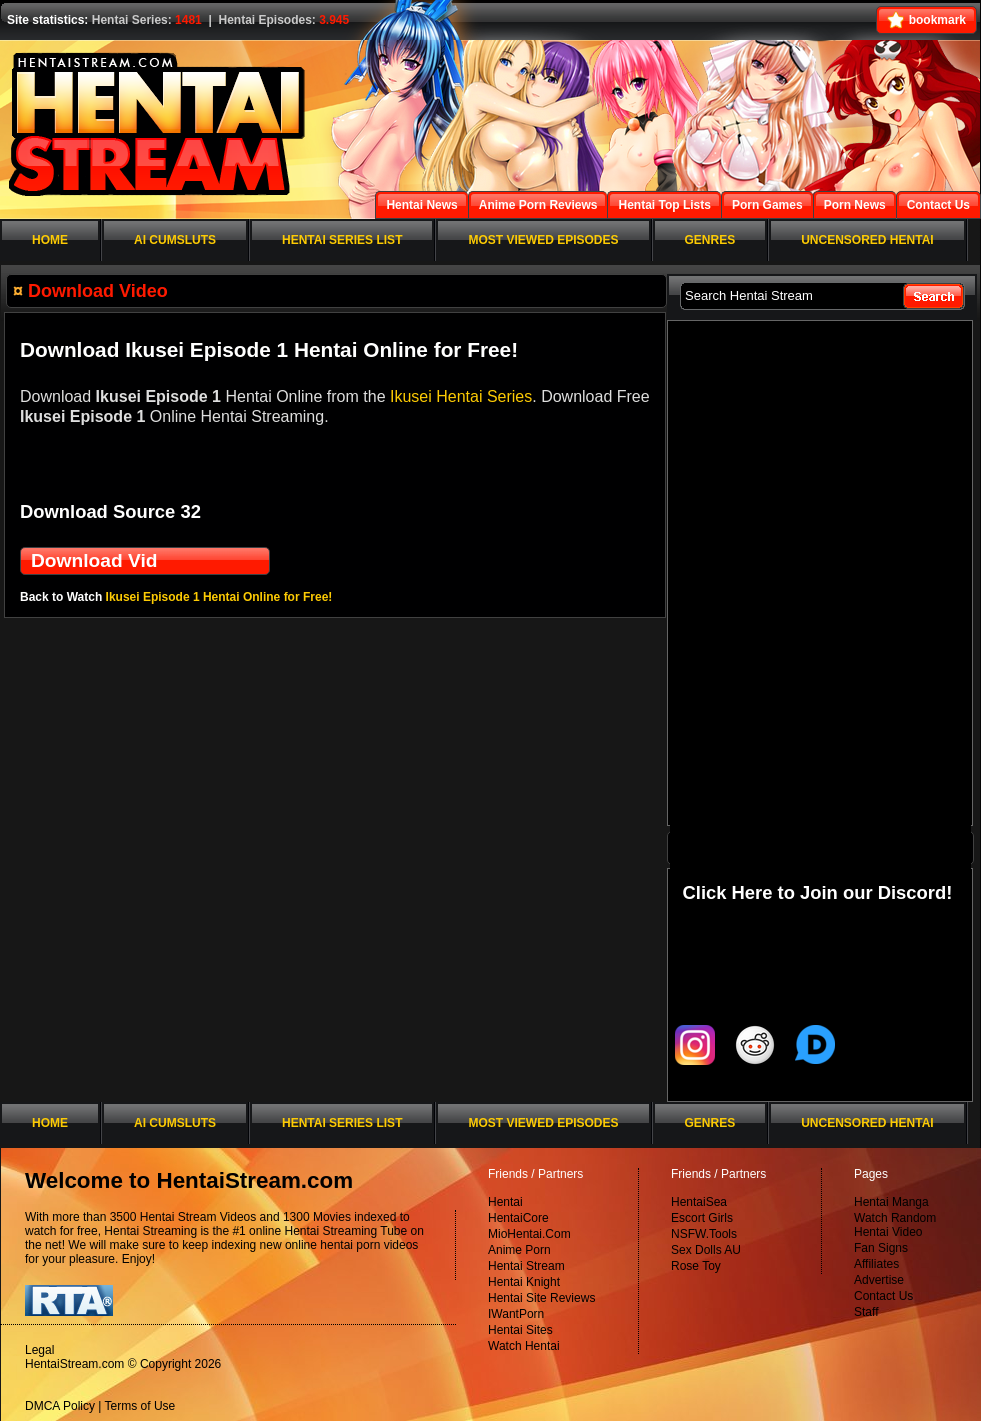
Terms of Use (140, 1406)
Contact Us (883, 1296)
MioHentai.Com (529, 1234)
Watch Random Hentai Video (895, 1225)
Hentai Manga (891, 1202)
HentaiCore (518, 1218)
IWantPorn (516, 1314)
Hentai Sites (520, 1330)
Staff (866, 1312)
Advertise (879, 1280)
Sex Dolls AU (706, 1250)
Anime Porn (519, 1250)
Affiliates (876, 1264)
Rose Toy (696, 1266)
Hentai (505, 1202)
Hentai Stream (526, 1266)
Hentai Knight (524, 1282)
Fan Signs (881, 1248)
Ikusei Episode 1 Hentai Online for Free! (219, 597)
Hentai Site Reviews (541, 1298)
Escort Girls (702, 1218)
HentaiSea (699, 1202)
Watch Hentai (524, 1346)
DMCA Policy (60, 1406)
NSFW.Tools (704, 1234)
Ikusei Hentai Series (461, 396)
